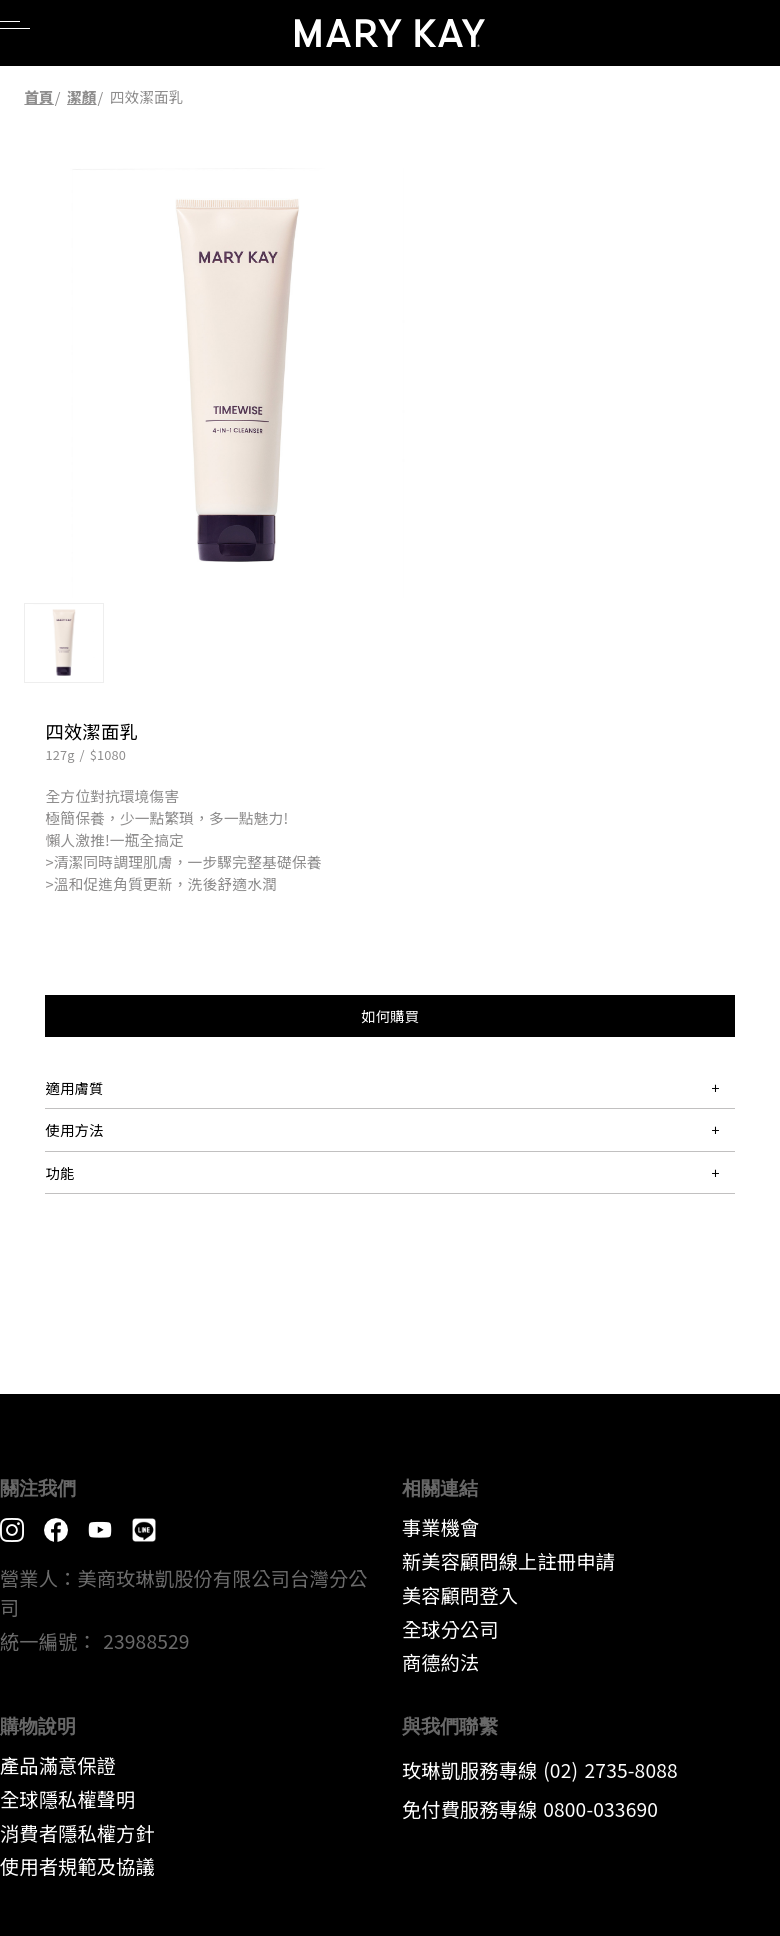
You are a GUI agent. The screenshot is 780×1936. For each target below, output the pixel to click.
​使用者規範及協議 (77, 1866)
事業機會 (440, 1527)
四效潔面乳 (147, 96)
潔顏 (81, 96)
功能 (59, 1172)
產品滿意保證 (58, 1765)
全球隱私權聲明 (67, 1799)
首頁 (38, 96)
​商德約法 (440, 1662)
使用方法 (74, 1129)
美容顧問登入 (460, 1595)
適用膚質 (74, 1087)
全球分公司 (450, 1629)
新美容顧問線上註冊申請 (508, 1561)
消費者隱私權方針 (77, 1833)
